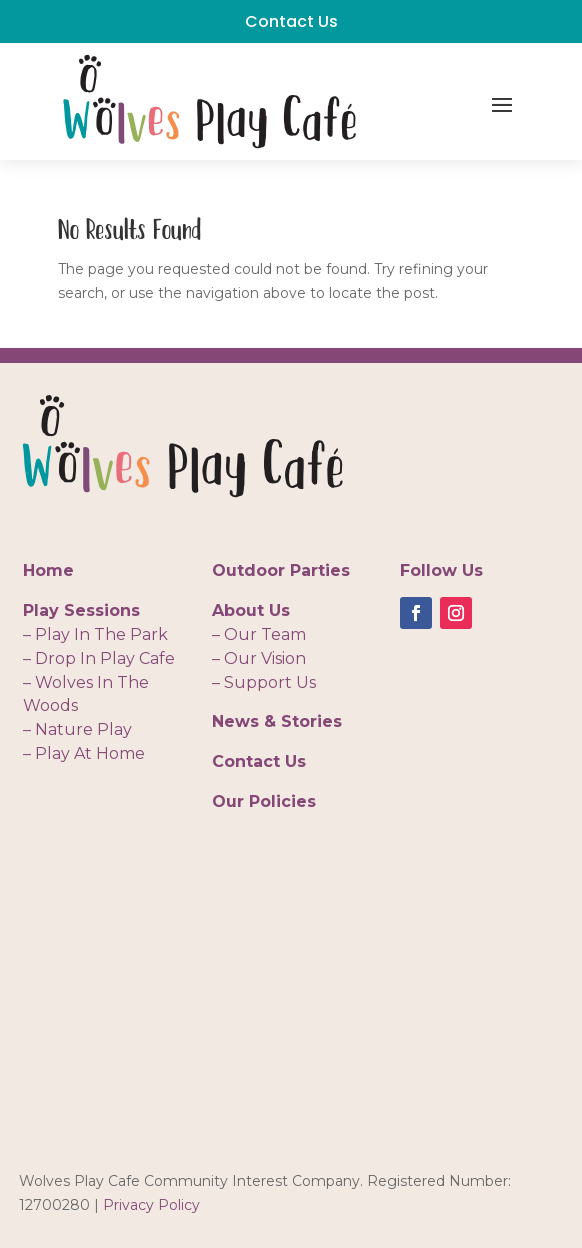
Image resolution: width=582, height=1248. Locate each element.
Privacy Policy (151, 1205)
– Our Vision (259, 658)
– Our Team (259, 634)
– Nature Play (77, 729)
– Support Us (264, 682)
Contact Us (291, 21)
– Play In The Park (95, 634)
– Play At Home (84, 753)
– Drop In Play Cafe (99, 658)
